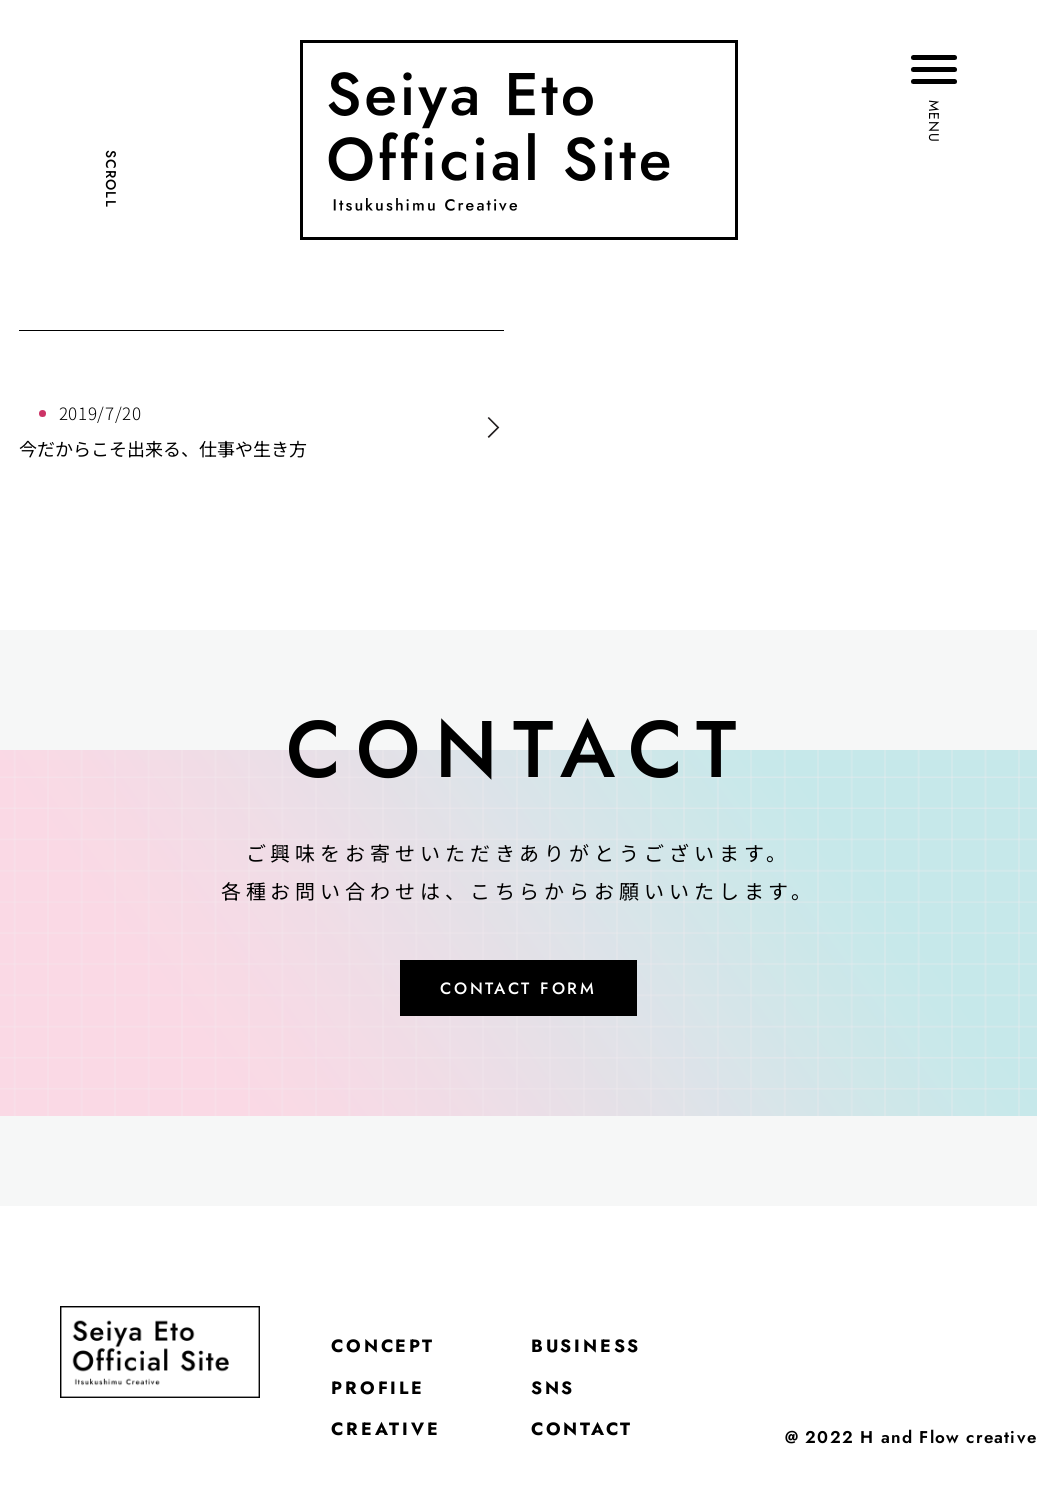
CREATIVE (399, 1459)
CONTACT (621, 1459)
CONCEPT (396, 1359)
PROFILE (390, 1409)
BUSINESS (627, 1359)
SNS (585, 1409)
